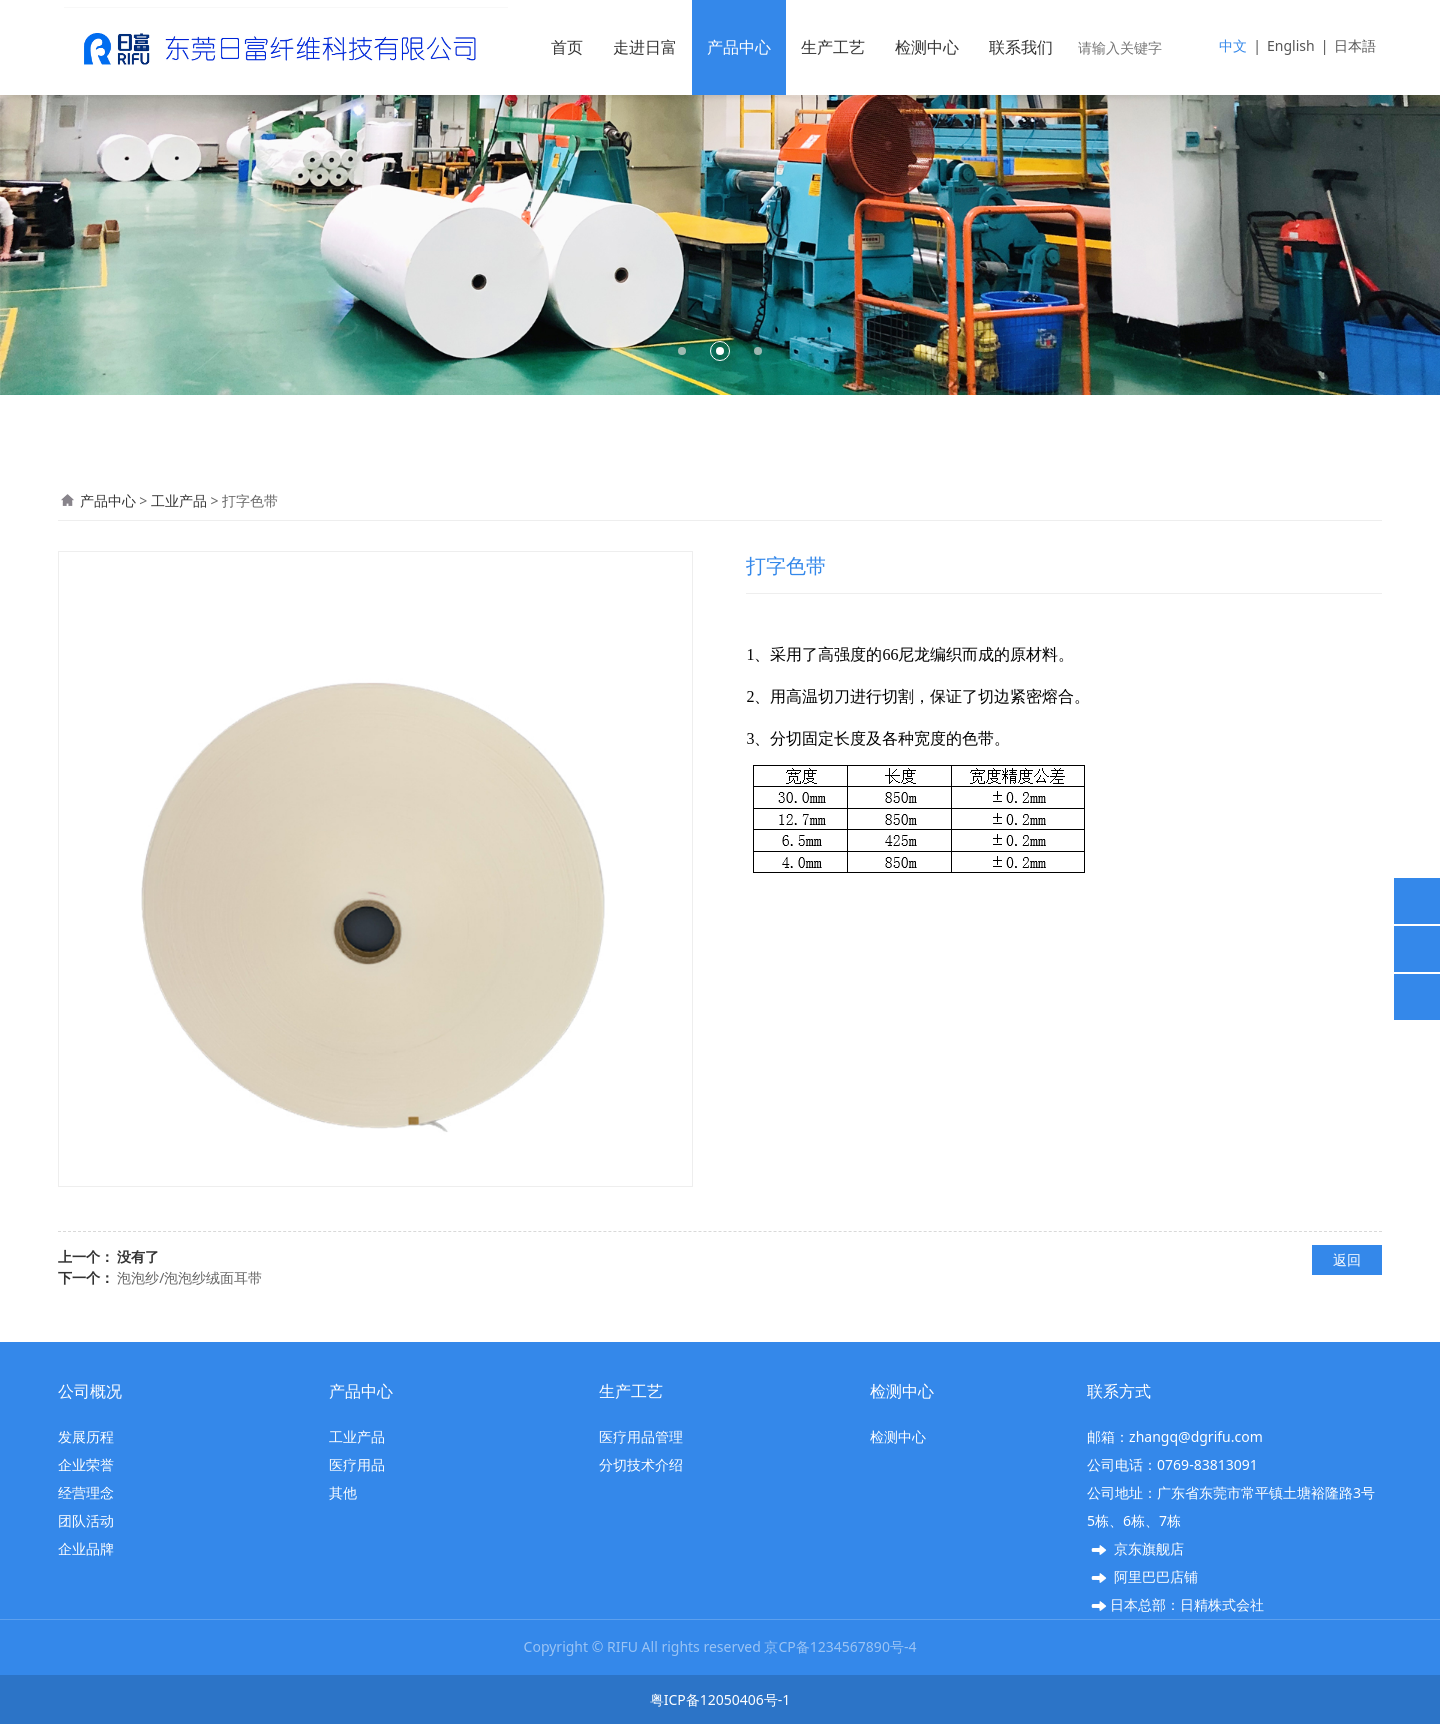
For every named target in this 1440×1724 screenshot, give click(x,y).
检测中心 (927, 47)
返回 (1347, 1259)
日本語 (1355, 45)
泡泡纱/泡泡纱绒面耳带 (189, 1277)
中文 (1233, 45)
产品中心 (739, 47)
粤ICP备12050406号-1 (720, 1699)
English (1291, 45)
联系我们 (1021, 47)
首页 (567, 47)
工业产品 (179, 500)
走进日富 (645, 47)
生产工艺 (833, 47)
